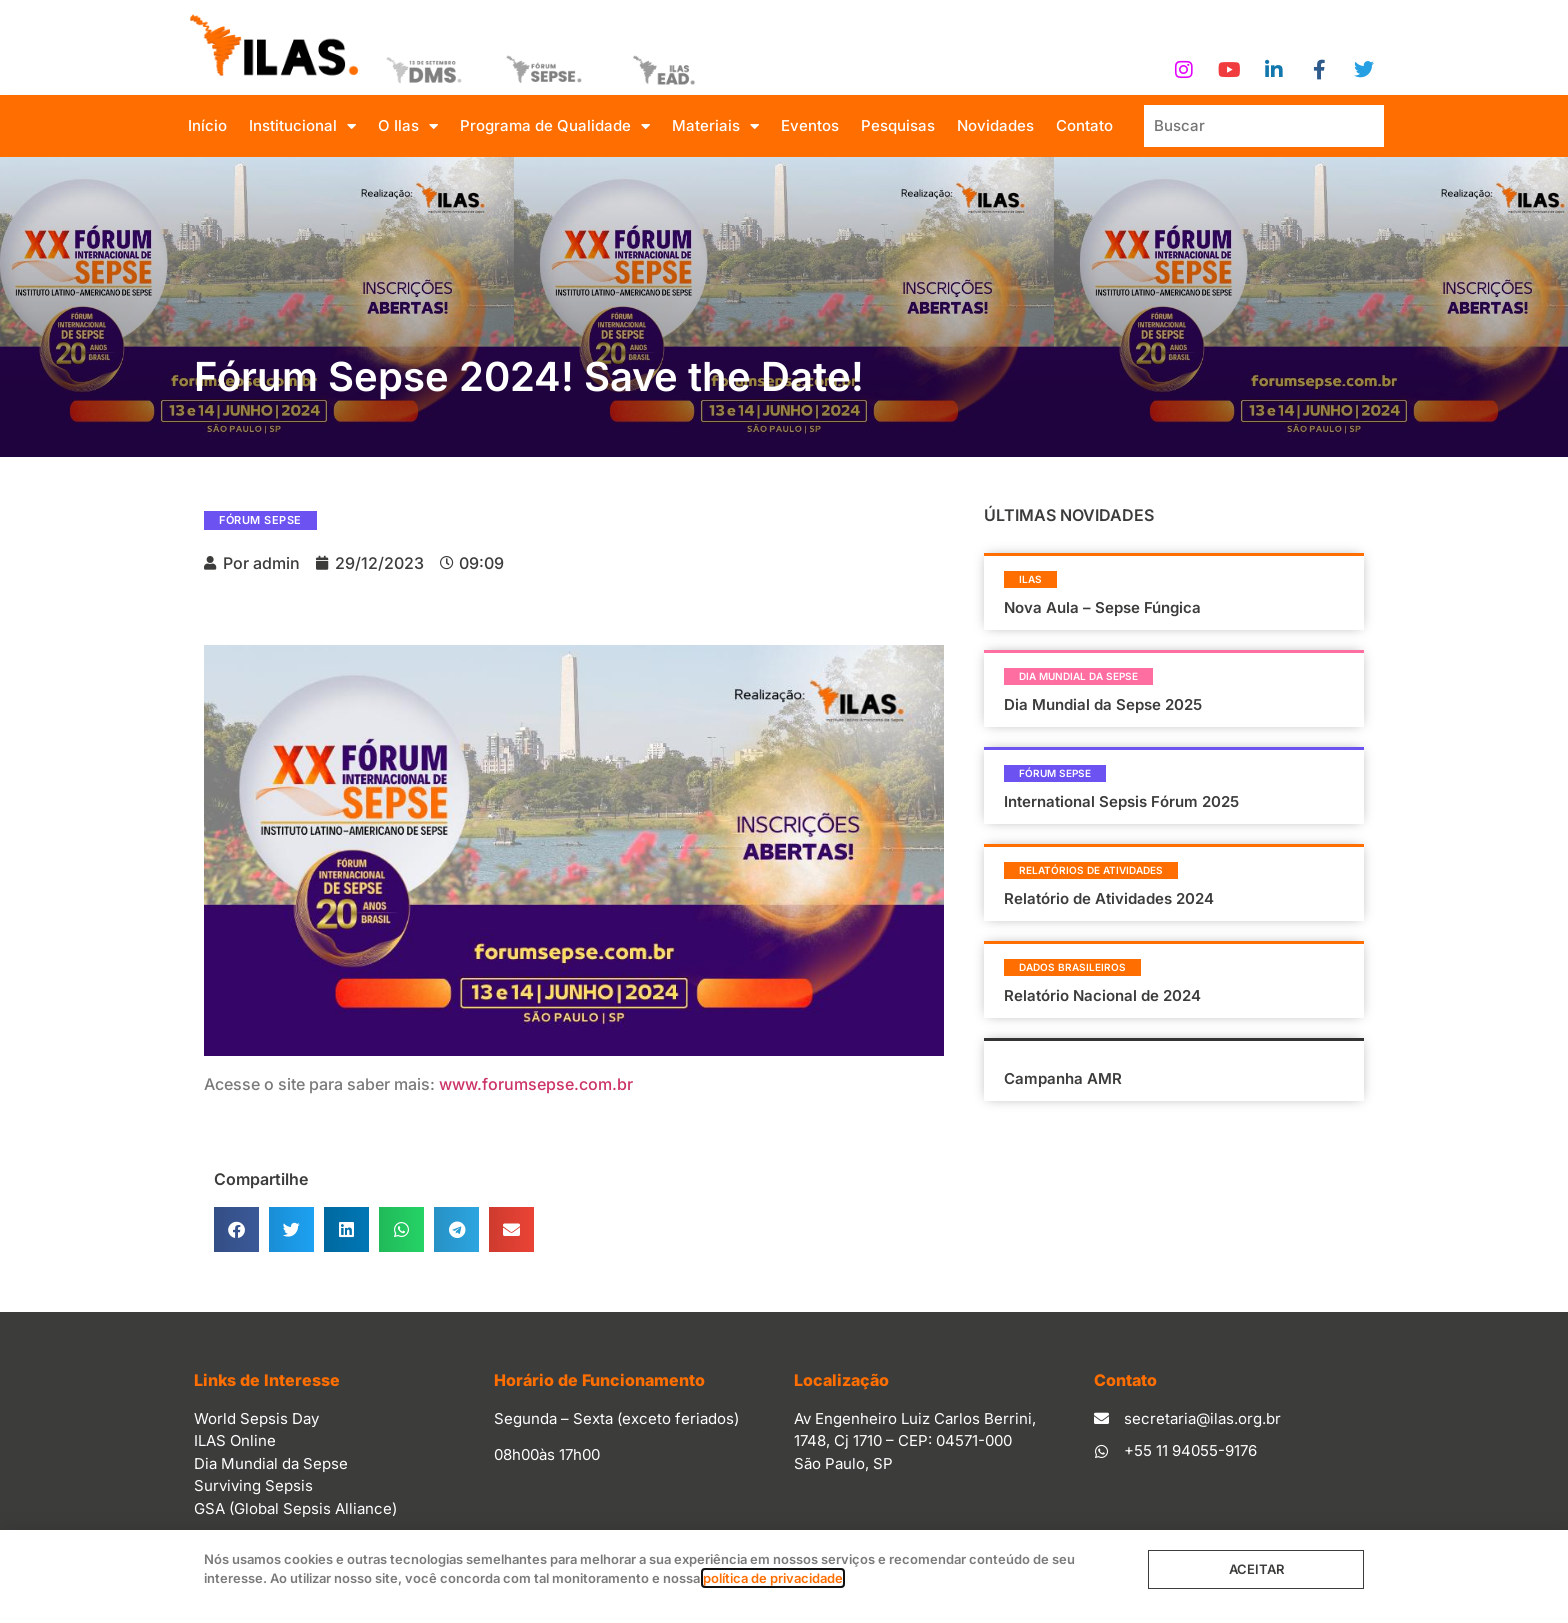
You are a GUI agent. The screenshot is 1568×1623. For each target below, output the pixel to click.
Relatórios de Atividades (1091, 870)
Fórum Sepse (260, 520)
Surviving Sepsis (253, 1485)
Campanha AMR (1063, 1078)
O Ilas (408, 126)
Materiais (715, 126)
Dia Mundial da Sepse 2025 (1103, 704)
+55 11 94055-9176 (1190, 1450)
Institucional (302, 126)
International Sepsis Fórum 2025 (1121, 801)
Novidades (995, 125)
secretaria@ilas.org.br (1202, 1418)
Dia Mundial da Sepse (1078, 676)
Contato (1084, 125)
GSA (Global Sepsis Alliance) (295, 1508)
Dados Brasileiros (1072, 967)
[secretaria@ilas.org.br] (1101, 1418)
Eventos (810, 125)
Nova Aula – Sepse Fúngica (1102, 607)
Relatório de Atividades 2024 (1109, 898)
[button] (236, 1229)
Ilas (1030, 579)
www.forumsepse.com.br (536, 1084)
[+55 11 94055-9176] (1101, 1451)
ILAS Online (235, 1440)
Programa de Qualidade (555, 126)
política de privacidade (773, 1578)
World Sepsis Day (256, 1418)
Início (207, 125)
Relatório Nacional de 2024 (1102, 995)
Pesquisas (898, 125)
